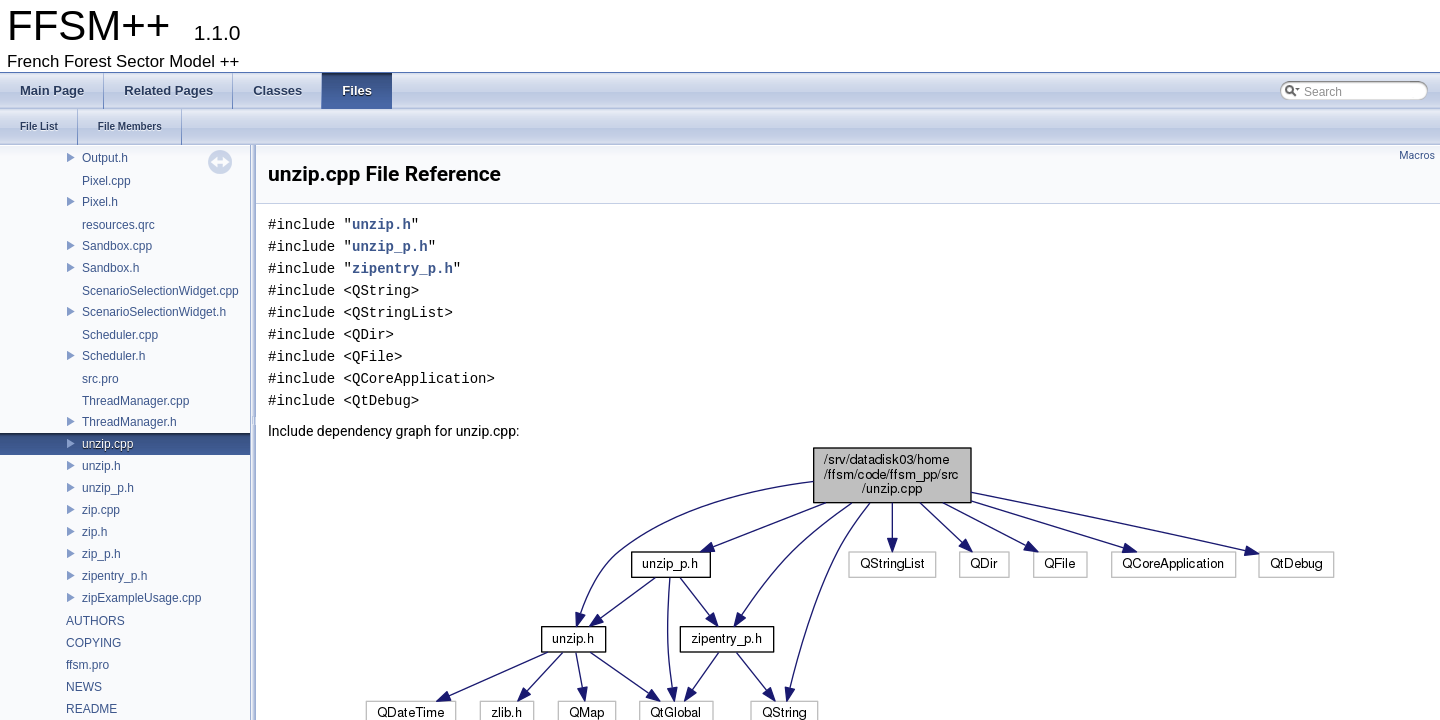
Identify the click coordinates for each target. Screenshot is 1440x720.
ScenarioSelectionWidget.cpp (160, 291)
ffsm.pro (87, 665)
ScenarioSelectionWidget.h (154, 312)
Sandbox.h (110, 268)
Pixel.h (100, 202)
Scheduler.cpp (120, 335)
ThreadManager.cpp (135, 401)
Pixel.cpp (106, 181)
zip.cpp (101, 510)
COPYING (93, 643)
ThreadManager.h (129, 422)
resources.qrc (118, 225)
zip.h (94, 532)
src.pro (100, 379)
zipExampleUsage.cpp (141, 598)
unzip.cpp (107, 444)
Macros (1417, 155)
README (91, 709)
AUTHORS (95, 621)
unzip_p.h (108, 488)
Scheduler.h (113, 356)
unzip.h (101, 466)
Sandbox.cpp (117, 246)
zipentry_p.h (114, 576)
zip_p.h (101, 554)
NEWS (84, 687)
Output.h (105, 158)
